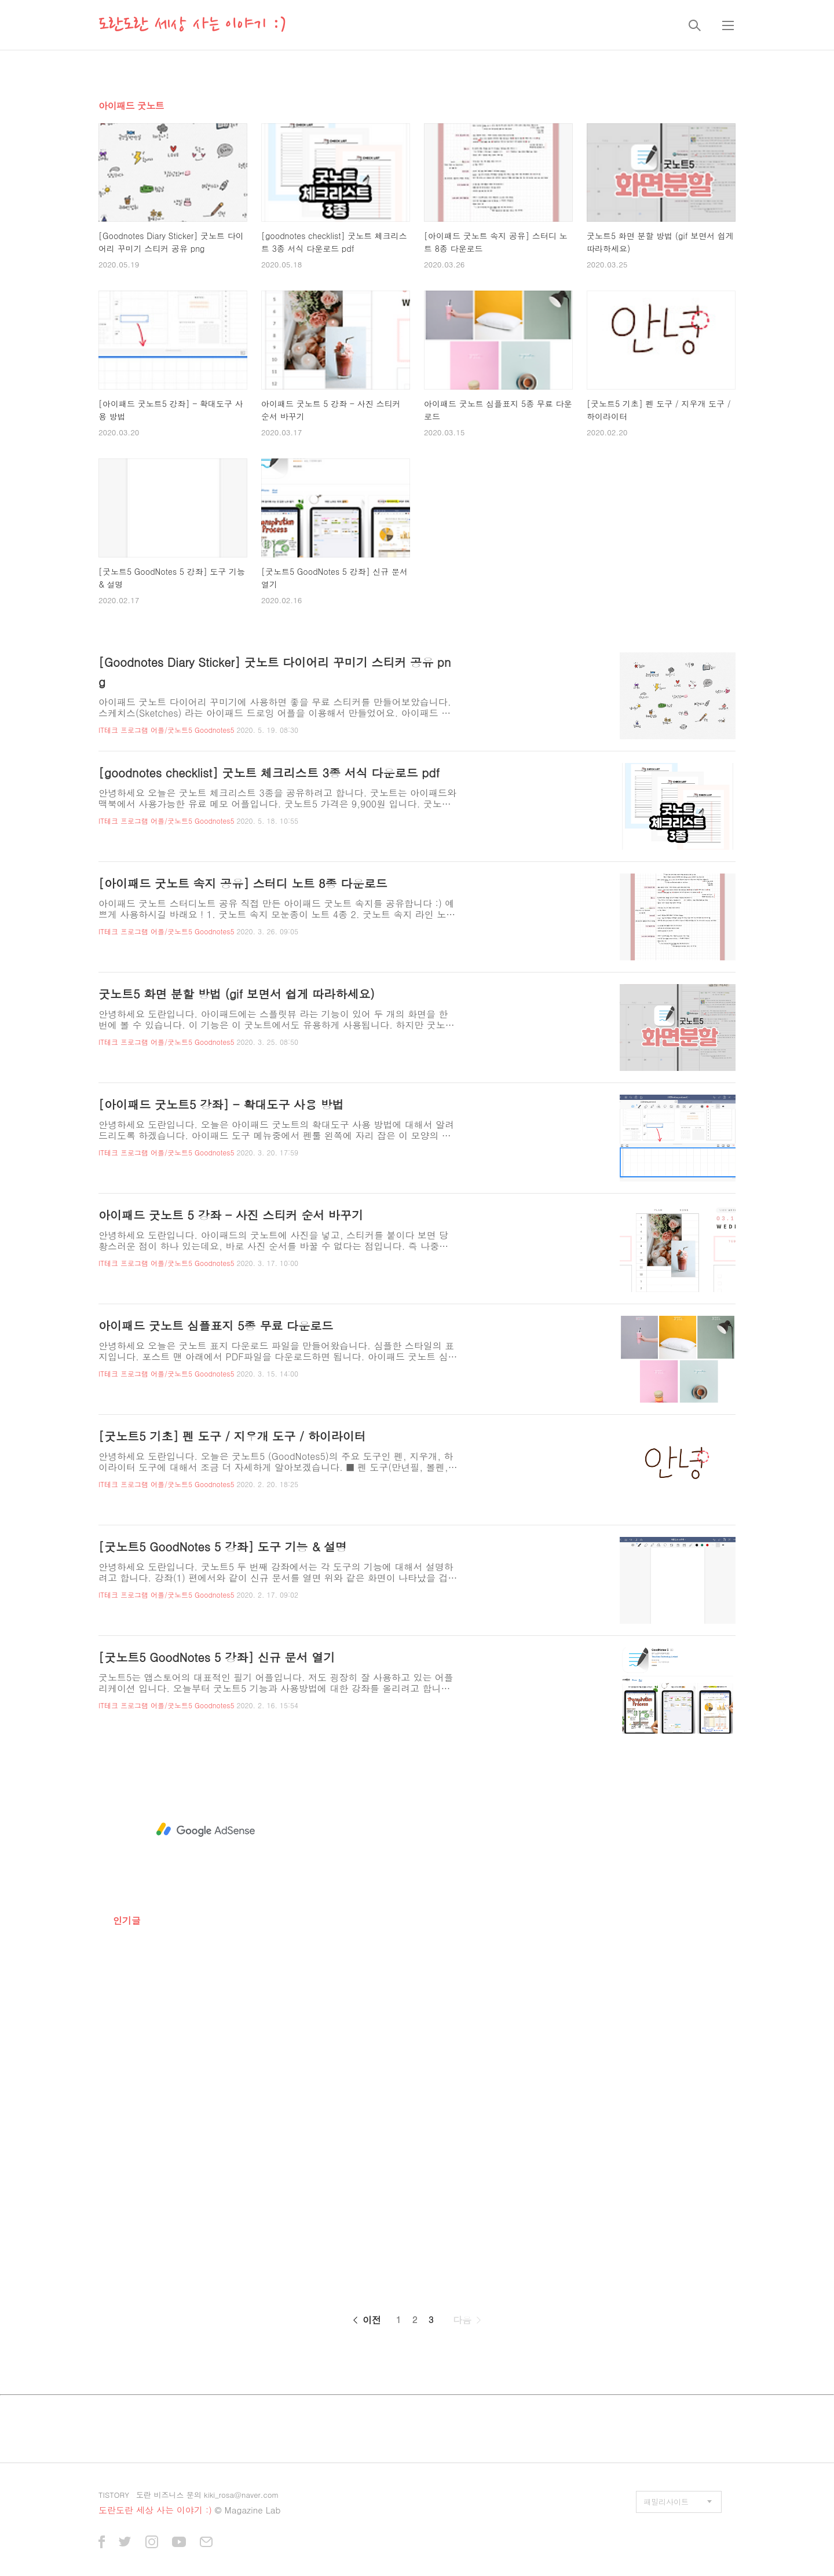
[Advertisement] (205, 1829)
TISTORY (113, 2494)
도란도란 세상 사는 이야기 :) (192, 24)
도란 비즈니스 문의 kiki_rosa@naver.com (207, 2494)
